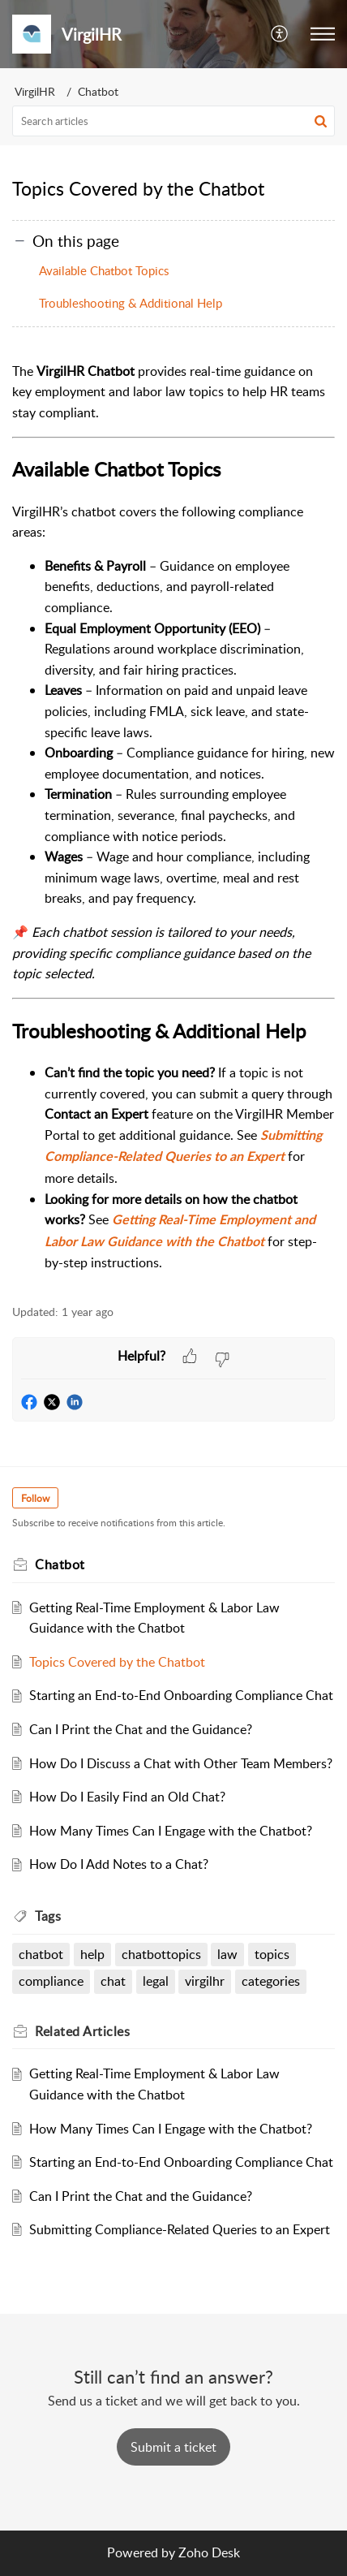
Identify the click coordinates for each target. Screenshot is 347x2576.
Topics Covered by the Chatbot (117, 1662)
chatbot (41, 1954)
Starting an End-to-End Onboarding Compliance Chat (181, 1695)
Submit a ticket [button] (173, 2447)
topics (272, 1954)
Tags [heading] (48, 1916)
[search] (173, 121)
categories (271, 1981)
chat (113, 1981)
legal (156, 1981)
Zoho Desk (209, 2552)
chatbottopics (161, 1954)
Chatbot (98, 91)
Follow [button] (35, 1498)
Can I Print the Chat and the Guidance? (140, 1729)
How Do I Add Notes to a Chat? (118, 1864)
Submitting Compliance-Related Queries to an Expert (179, 2229)
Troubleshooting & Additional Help (130, 303)
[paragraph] (173, 817)
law (227, 1954)
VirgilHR (35, 91)
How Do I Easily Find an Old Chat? (127, 1797)
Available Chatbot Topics (104, 270)
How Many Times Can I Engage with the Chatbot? (170, 1831)
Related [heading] (82, 2031)
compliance (51, 1981)
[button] (280, 34)
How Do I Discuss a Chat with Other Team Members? (180, 1763)
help (92, 1954)
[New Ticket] (173, 2447)
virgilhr (205, 1981)
